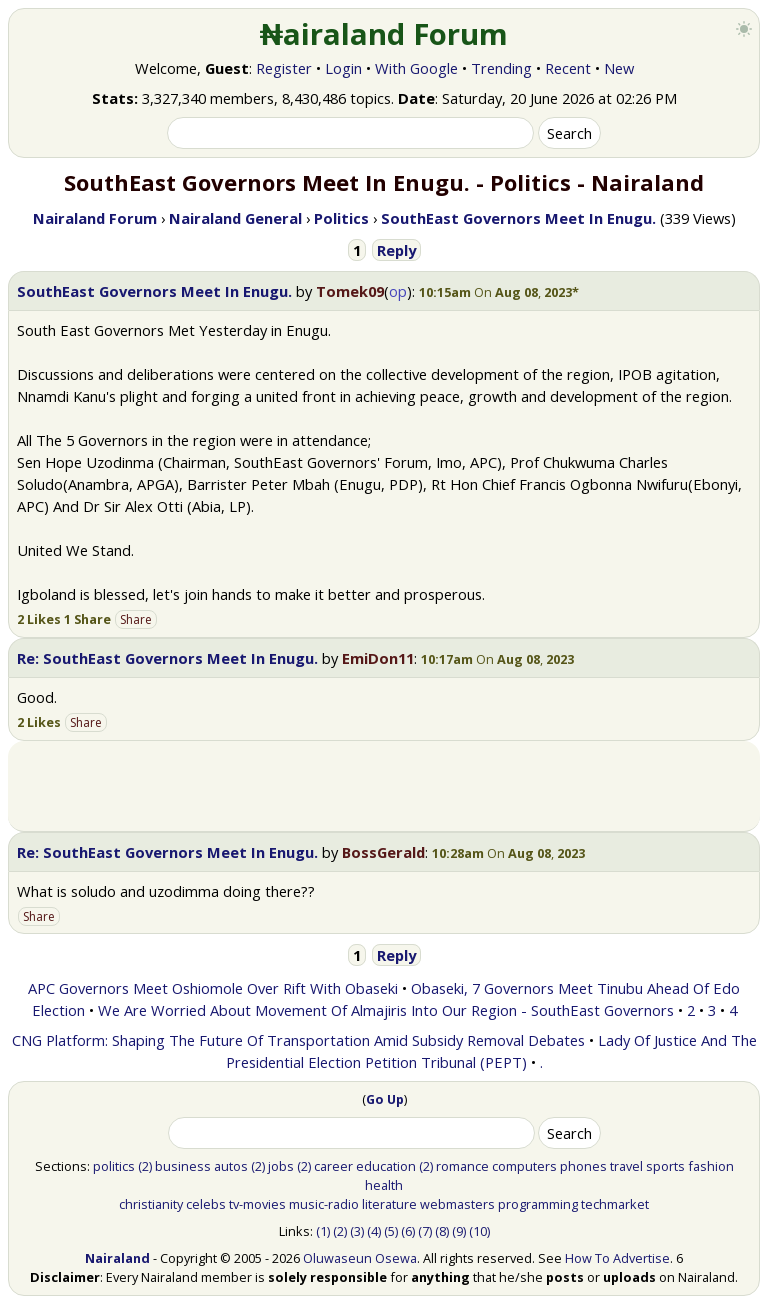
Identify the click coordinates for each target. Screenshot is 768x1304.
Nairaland (117, 1258)
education (386, 1166)
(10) (479, 1231)
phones (583, 1166)
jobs (281, 1166)
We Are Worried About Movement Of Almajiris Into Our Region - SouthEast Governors (386, 1010)
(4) (374, 1231)
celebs (206, 1204)
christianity (151, 1204)
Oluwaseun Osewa (360, 1258)
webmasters (457, 1204)
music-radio (324, 1204)
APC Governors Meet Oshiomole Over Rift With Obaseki (213, 988)
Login (343, 68)
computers (524, 1166)
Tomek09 (350, 291)
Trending (501, 68)
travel (626, 1166)
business (183, 1166)
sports (665, 1166)
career (333, 1166)
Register (284, 68)
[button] (499, 292)
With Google (416, 68)
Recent (568, 68)
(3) (357, 1231)
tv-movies (257, 1204)
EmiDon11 (378, 658)
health (384, 1185)
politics (114, 1166)
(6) (408, 1231)
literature (389, 1204)
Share (136, 619)
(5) (391, 1231)
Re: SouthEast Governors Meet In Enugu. (167, 658)
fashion (711, 1166)
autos (231, 1166)
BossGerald (383, 852)
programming (538, 1204)
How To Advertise (617, 1258)
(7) (425, 1231)
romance (462, 1166)
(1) (323, 1231)
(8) (442, 1231)
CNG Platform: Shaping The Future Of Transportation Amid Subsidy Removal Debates (298, 1040)
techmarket (615, 1204)
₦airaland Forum (384, 34)
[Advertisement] (384, 786)
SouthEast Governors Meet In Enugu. (154, 291)
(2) (145, 1166)
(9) (459, 1231)
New (619, 68)
